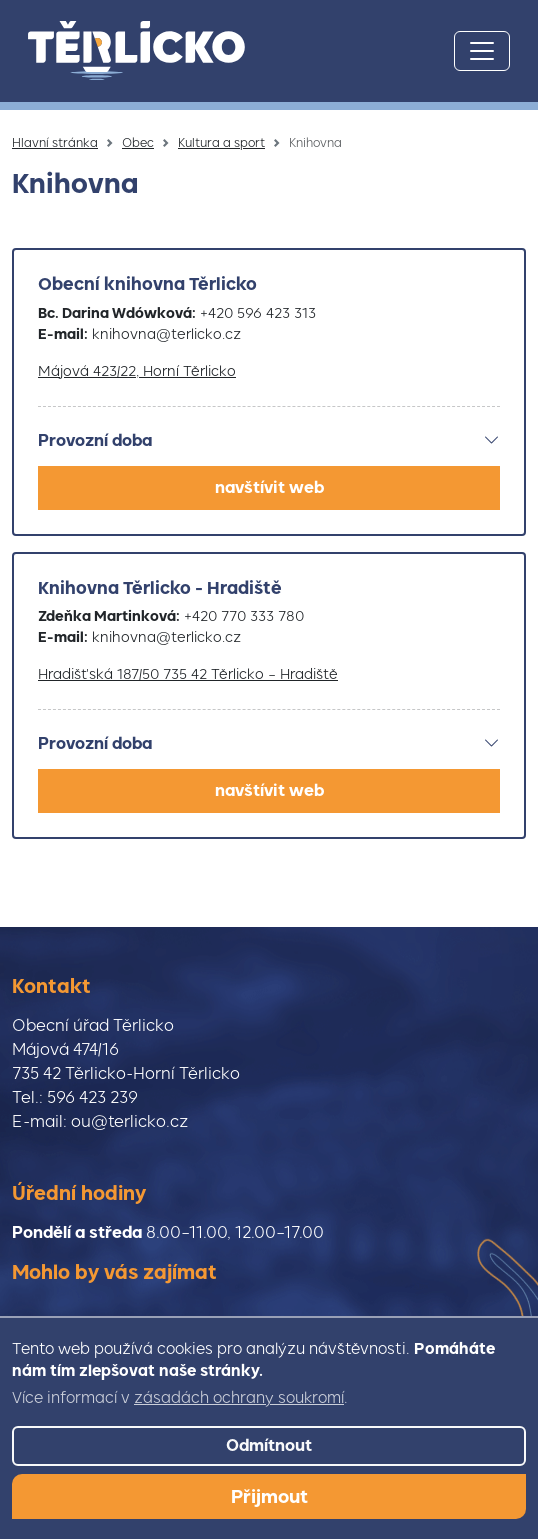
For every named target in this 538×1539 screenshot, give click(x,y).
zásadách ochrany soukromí (239, 1398)
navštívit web (269, 487)
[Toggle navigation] (482, 51)
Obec (138, 143)
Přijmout (269, 1496)
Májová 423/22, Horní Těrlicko (137, 371)
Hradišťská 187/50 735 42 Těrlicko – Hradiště (188, 674)
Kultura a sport (221, 143)
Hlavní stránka (55, 143)
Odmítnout (269, 1445)
